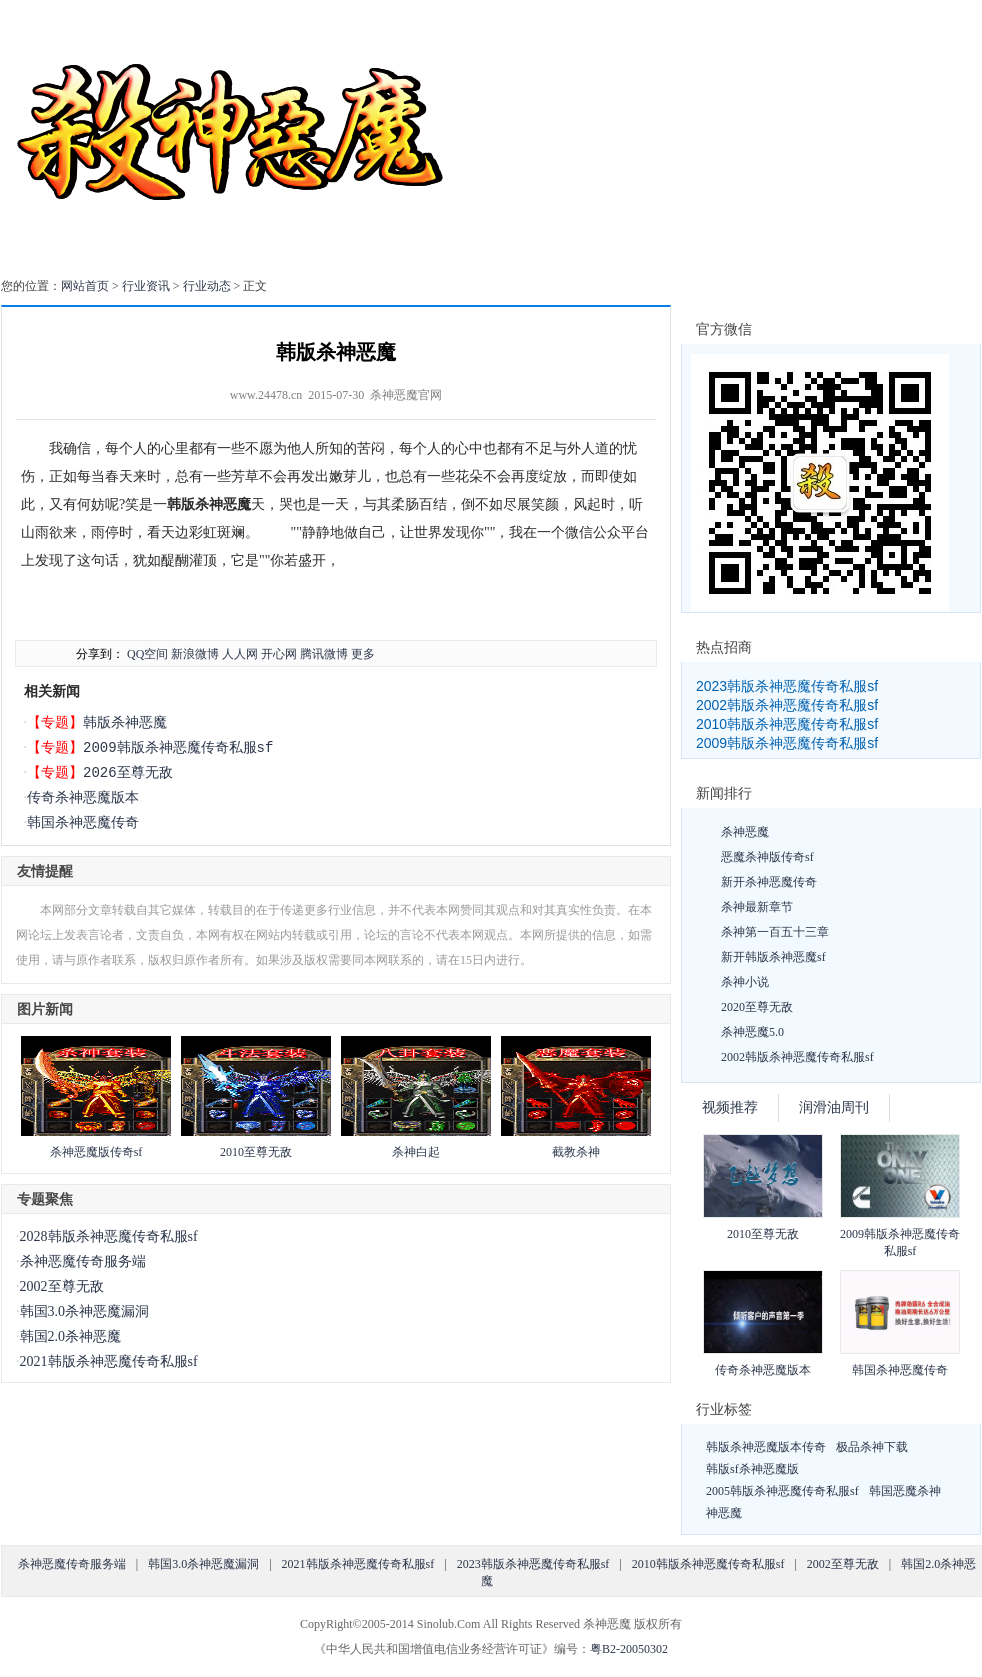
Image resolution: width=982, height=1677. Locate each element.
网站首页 (85, 286)
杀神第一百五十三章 (775, 932)
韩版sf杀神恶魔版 (752, 1469)
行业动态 (207, 286)
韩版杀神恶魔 (125, 722)
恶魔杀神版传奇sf (767, 857)
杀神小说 (745, 982)
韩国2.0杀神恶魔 (71, 1336)
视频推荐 (730, 1107)
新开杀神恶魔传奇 (769, 882)
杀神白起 (416, 1152)
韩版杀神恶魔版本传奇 (766, 1447)
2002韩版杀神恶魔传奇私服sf (787, 705)
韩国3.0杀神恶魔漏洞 (85, 1311)
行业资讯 (146, 286)
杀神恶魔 (745, 832)
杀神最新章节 (757, 907)
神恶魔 (724, 1513)
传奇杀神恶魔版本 (83, 797)
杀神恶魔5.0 (752, 1032)
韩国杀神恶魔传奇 (83, 822)
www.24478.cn (266, 395)
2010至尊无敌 (256, 1152)
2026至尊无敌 (128, 772)
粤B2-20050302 (629, 1649)
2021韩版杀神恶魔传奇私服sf (109, 1361)
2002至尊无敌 (62, 1286)
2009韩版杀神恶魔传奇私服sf (178, 747)
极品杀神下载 (872, 1447)
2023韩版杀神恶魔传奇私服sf (787, 686)
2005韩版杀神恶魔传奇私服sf (782, 1491)
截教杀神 (576, 1152)
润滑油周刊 (834, 1107)
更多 (363, 654)
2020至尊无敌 (757, 1007)
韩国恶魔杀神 (905, 1491)
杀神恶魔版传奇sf (96, 1152)
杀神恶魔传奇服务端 (83, 1261)
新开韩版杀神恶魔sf (773, 957)
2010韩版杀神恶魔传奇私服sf (787, 724)
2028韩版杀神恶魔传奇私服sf (109, 1236)
